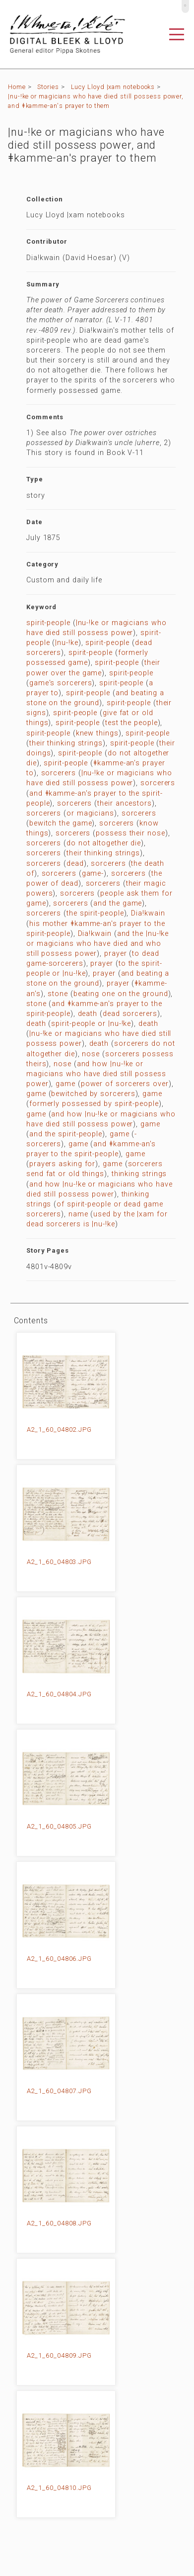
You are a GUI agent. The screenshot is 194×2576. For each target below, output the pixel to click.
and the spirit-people (65, 1134)
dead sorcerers (130, 1014)
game (65, 1084)
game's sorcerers (60, 683)
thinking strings (139, 1174)
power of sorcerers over (125, 1084)
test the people (131, 723)
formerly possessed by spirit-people (94, 1104)
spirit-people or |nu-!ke (91, 1023)
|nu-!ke (66, 643)
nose (91, 1054)
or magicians (90, 813)
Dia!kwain (148, 913)
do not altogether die (103, 843)
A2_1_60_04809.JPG (59, 2355)
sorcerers (58, 773)
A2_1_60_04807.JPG (59, 2091)
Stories (48, 87)
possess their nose (130, 833)
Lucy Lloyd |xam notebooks (113, 87)
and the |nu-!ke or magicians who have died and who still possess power (97, 943)
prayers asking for (62, 1164)
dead (75, 863)
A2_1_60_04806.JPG (59, 1958)
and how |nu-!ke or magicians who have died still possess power (96, 1074)
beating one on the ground (120, 994)
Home (17, 87)
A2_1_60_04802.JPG (59, 1429)
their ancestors (124, 803)
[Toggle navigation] (176, 34)
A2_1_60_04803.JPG (59, 1561)
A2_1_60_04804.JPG (59, 1694)
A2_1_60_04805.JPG (59, 1826)
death (88, 1014)
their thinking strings (66, 743)
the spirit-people (95, 913)
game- (93, 873)
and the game (117, 903)
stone (58, 994)
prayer (115, 953)
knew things (97, 733)
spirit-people (48, 623)
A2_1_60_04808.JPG (59, 2223)
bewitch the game (60, 823)
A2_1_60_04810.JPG (59, 2487)
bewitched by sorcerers (93, 1094)
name (78, 1214)
